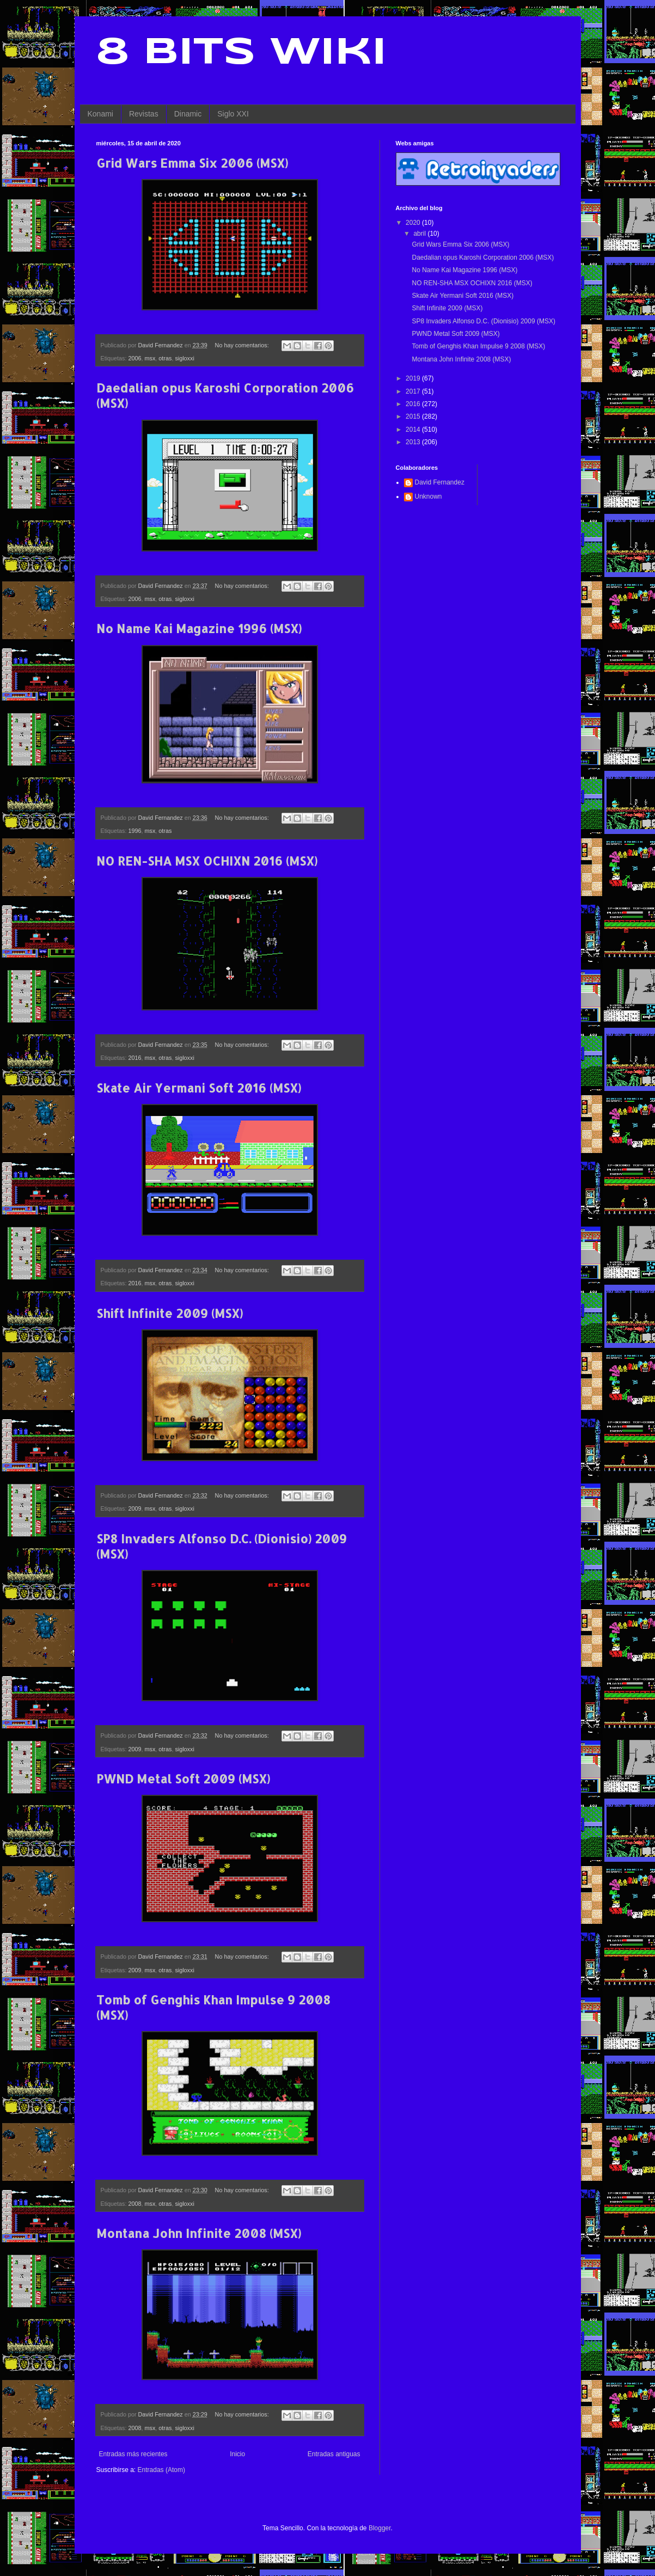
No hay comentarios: (243, 345)
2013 (414, 442)
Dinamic (188, 113)
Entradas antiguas (334, 2454)
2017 (414, 391)
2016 (135, 1057)
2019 (414, 378)
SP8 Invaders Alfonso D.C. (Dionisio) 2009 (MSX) (483, 321)
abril (420, 233)
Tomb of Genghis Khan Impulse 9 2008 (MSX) (478, 346)
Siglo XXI (233, 113)
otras (165, 358)
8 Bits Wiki (241, 53)
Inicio (237, 2454)
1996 (135, 830)
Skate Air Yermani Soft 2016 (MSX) (198, 1087)
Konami (100, 113)
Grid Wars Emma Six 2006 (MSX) (192, 162)
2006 (135, 358)
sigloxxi (184, 358)
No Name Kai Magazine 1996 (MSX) (199, 628)
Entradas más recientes (133, 2454)
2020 (414, 222)
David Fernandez (439, 482)
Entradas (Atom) (161, 2470)
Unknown (428, 496)
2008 (135, 2203)
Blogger (380, 2528)
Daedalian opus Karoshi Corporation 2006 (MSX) (483, 257)
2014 (414, 429)
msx (150, 358)
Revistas (143, 113)
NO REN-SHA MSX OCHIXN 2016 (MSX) (206, 860)
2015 (414, 416)
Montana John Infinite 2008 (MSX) (198, 2233)
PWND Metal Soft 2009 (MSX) (183, 1778)
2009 (135, 1508)
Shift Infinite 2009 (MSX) (169, 1313)
